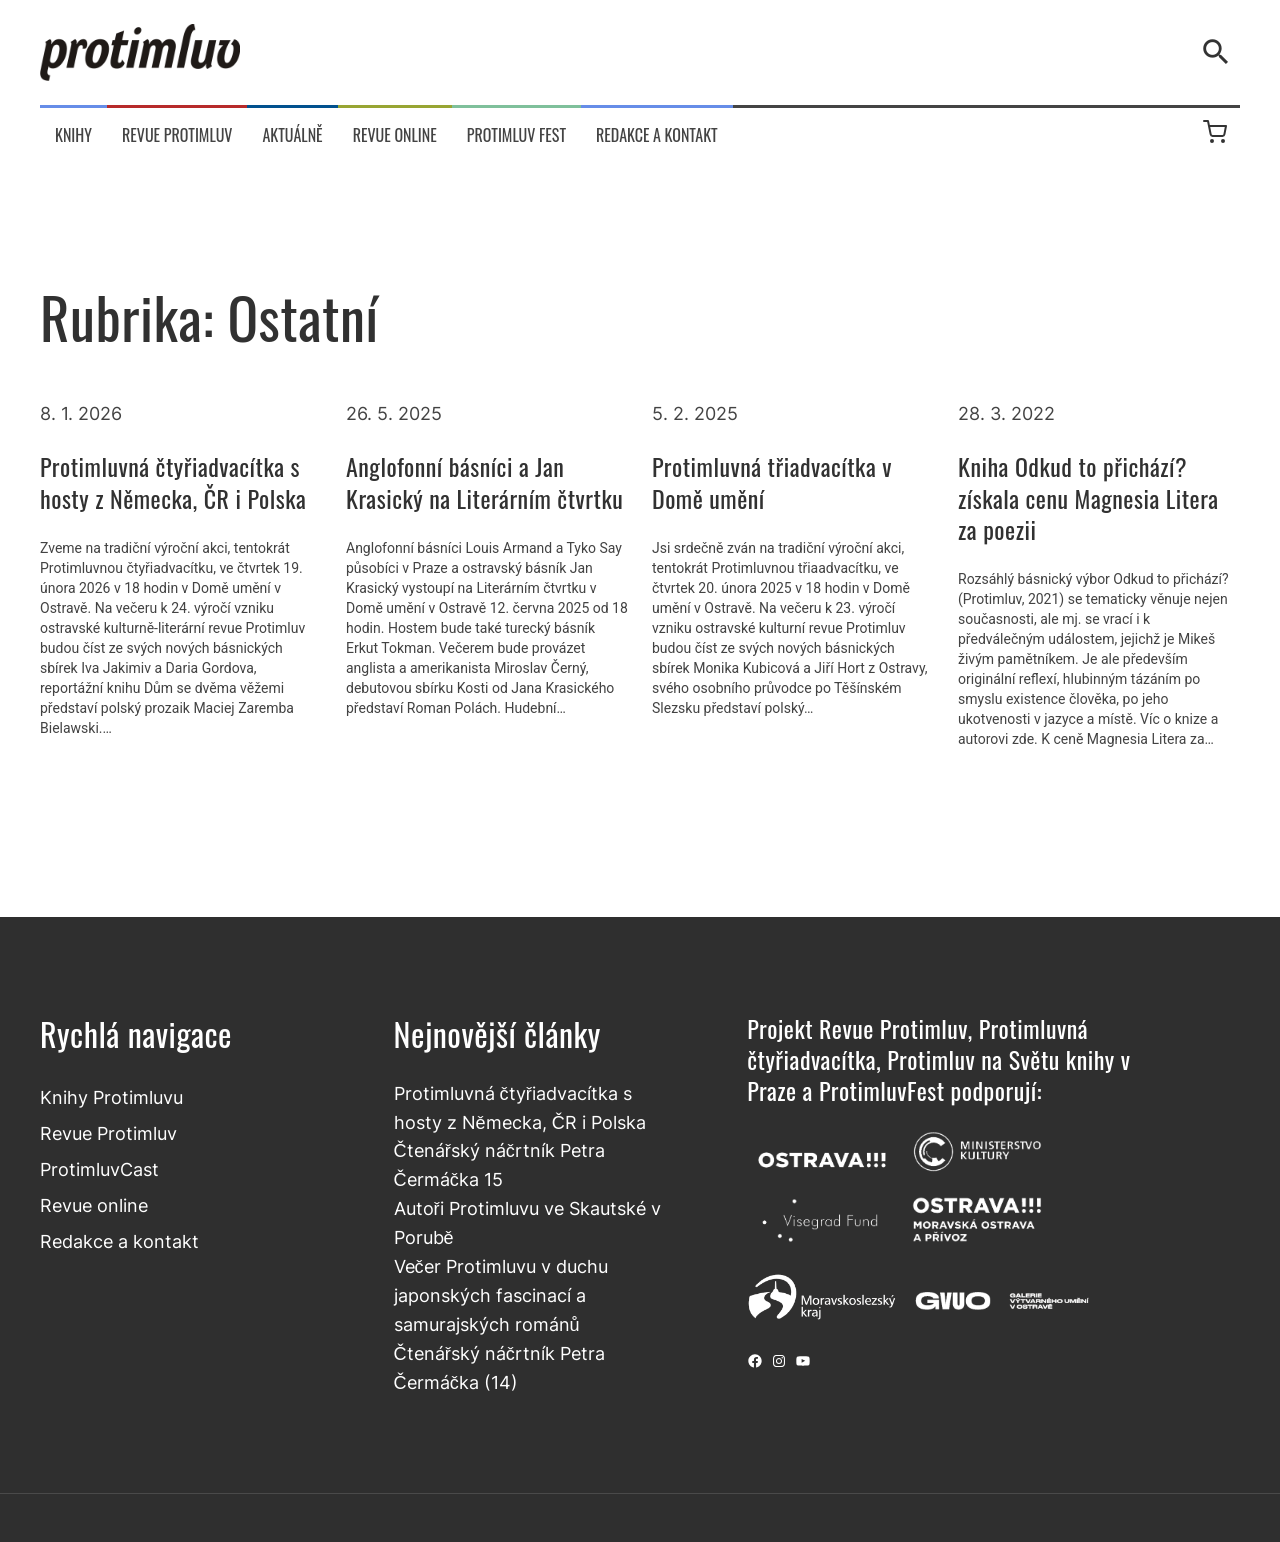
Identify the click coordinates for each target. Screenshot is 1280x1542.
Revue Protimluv (108, 1133)
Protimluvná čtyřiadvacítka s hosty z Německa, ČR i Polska (173, 482)
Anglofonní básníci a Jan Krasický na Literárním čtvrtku (484, 482)
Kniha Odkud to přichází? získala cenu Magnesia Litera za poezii (1088, 498)
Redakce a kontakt (119, 1241)
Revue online (94, 1205)
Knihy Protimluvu (111, 1097)
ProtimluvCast (99, 1169)
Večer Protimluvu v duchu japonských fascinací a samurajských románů (501, 1295)
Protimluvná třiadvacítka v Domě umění (772, 482)
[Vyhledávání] (1220, 52)
